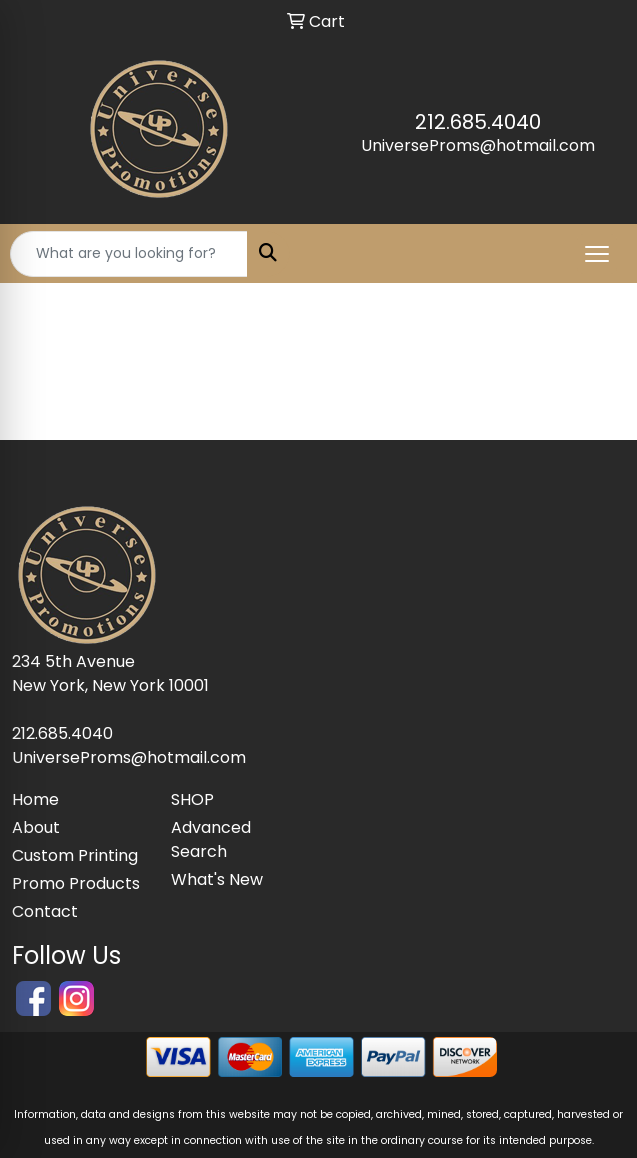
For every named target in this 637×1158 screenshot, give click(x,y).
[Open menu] (597, 254)
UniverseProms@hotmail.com (478, 145)
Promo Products (76, 883)
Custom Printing (75, 855)
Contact (45, 911)
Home (35, 799)
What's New (217, 879)
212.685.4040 (478, 122)
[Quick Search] (129, 254)
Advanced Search (211, 839)
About (36, 827)
